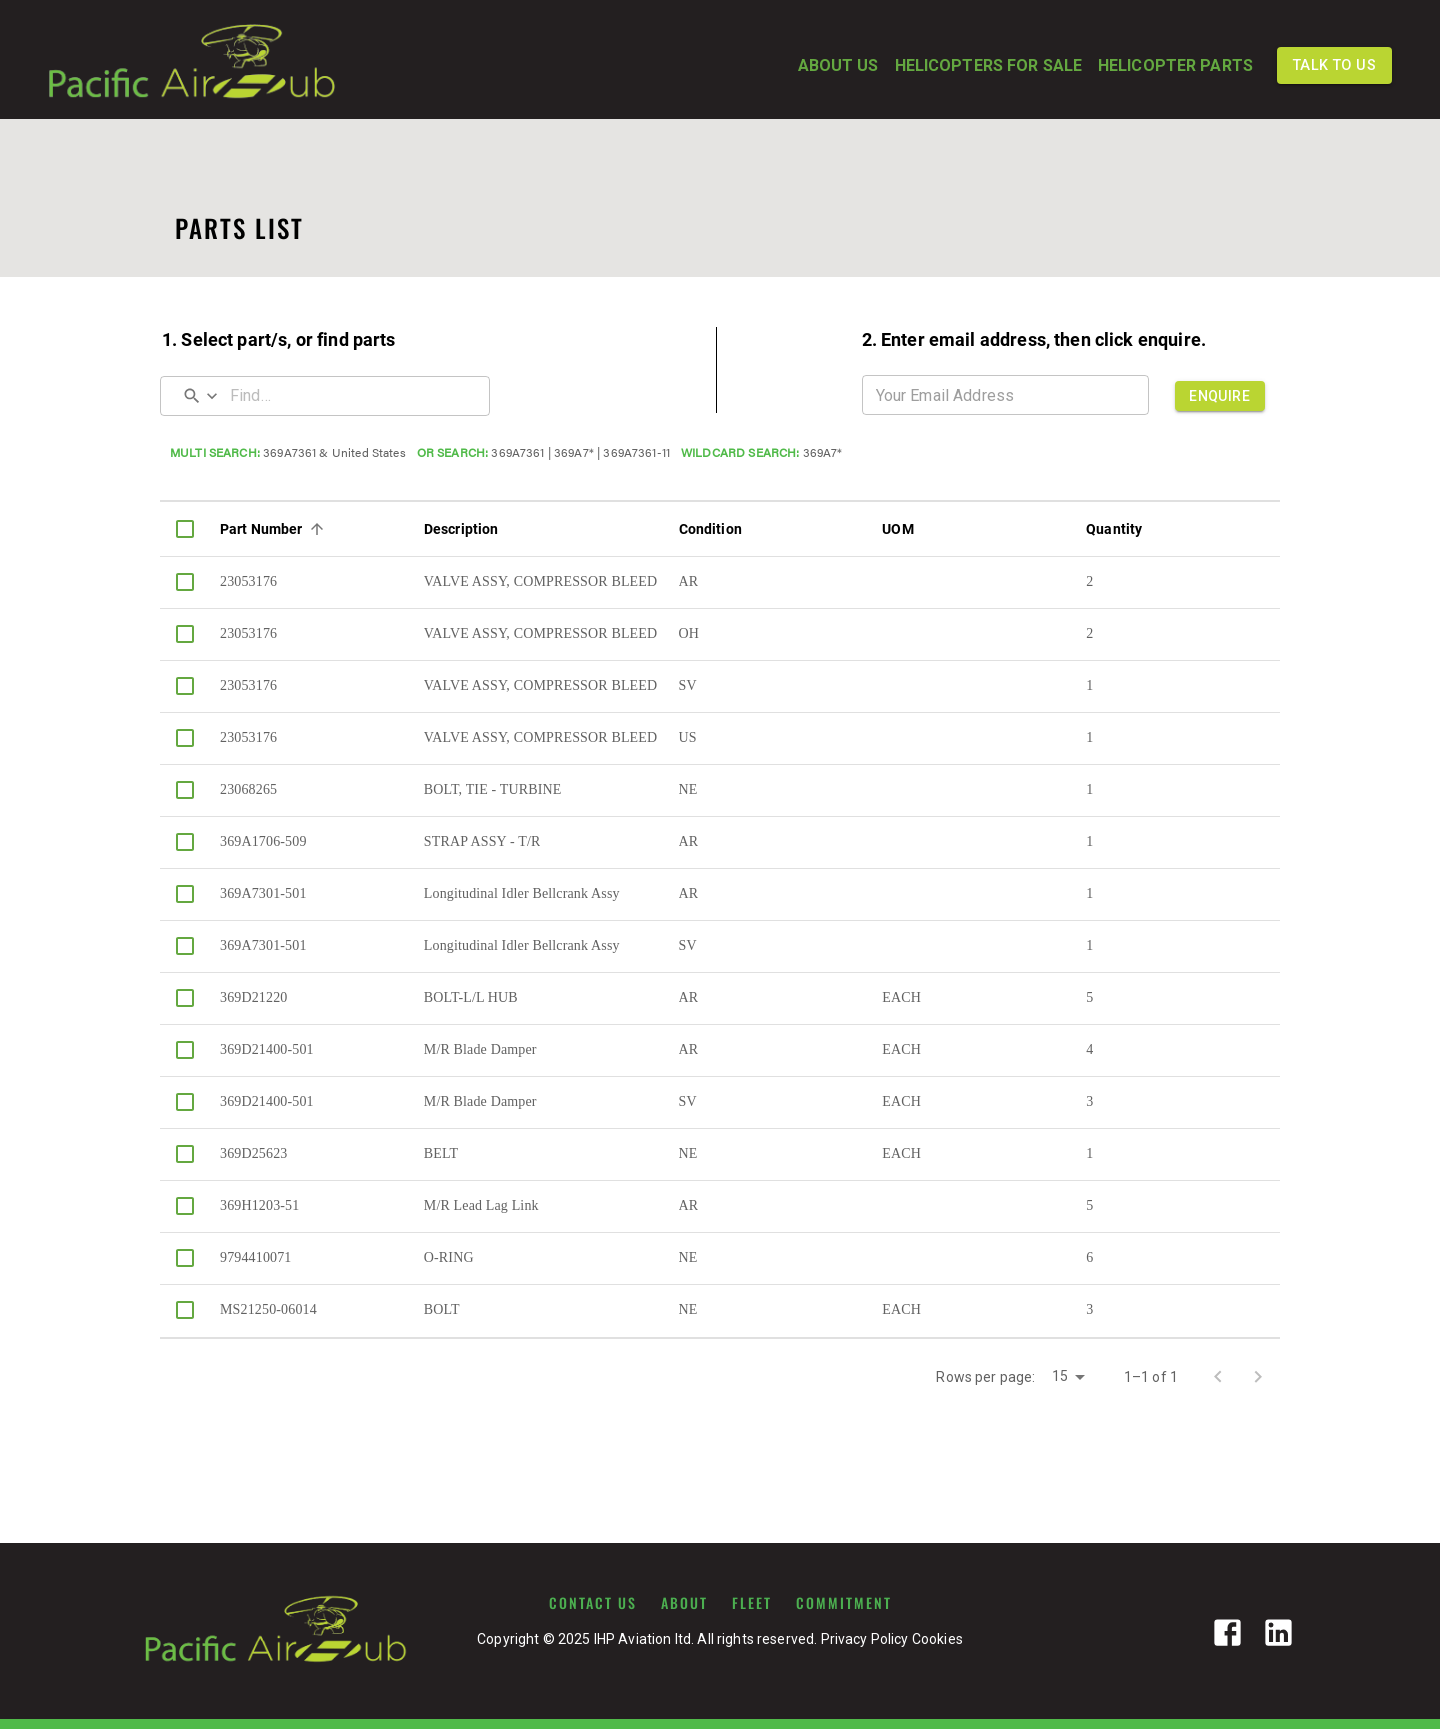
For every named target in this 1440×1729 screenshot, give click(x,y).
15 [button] (1060, 1376)
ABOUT (684, 1603)
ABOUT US (838, 66)
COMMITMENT (844, 1603)
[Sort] (317, 529)
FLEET (752, 1603)
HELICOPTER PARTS (1175, 66)
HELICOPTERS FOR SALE (988, 66)
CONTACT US (593, 1603)
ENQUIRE (1220, 396)
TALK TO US (1334, 65)
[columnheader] (185, 529)
